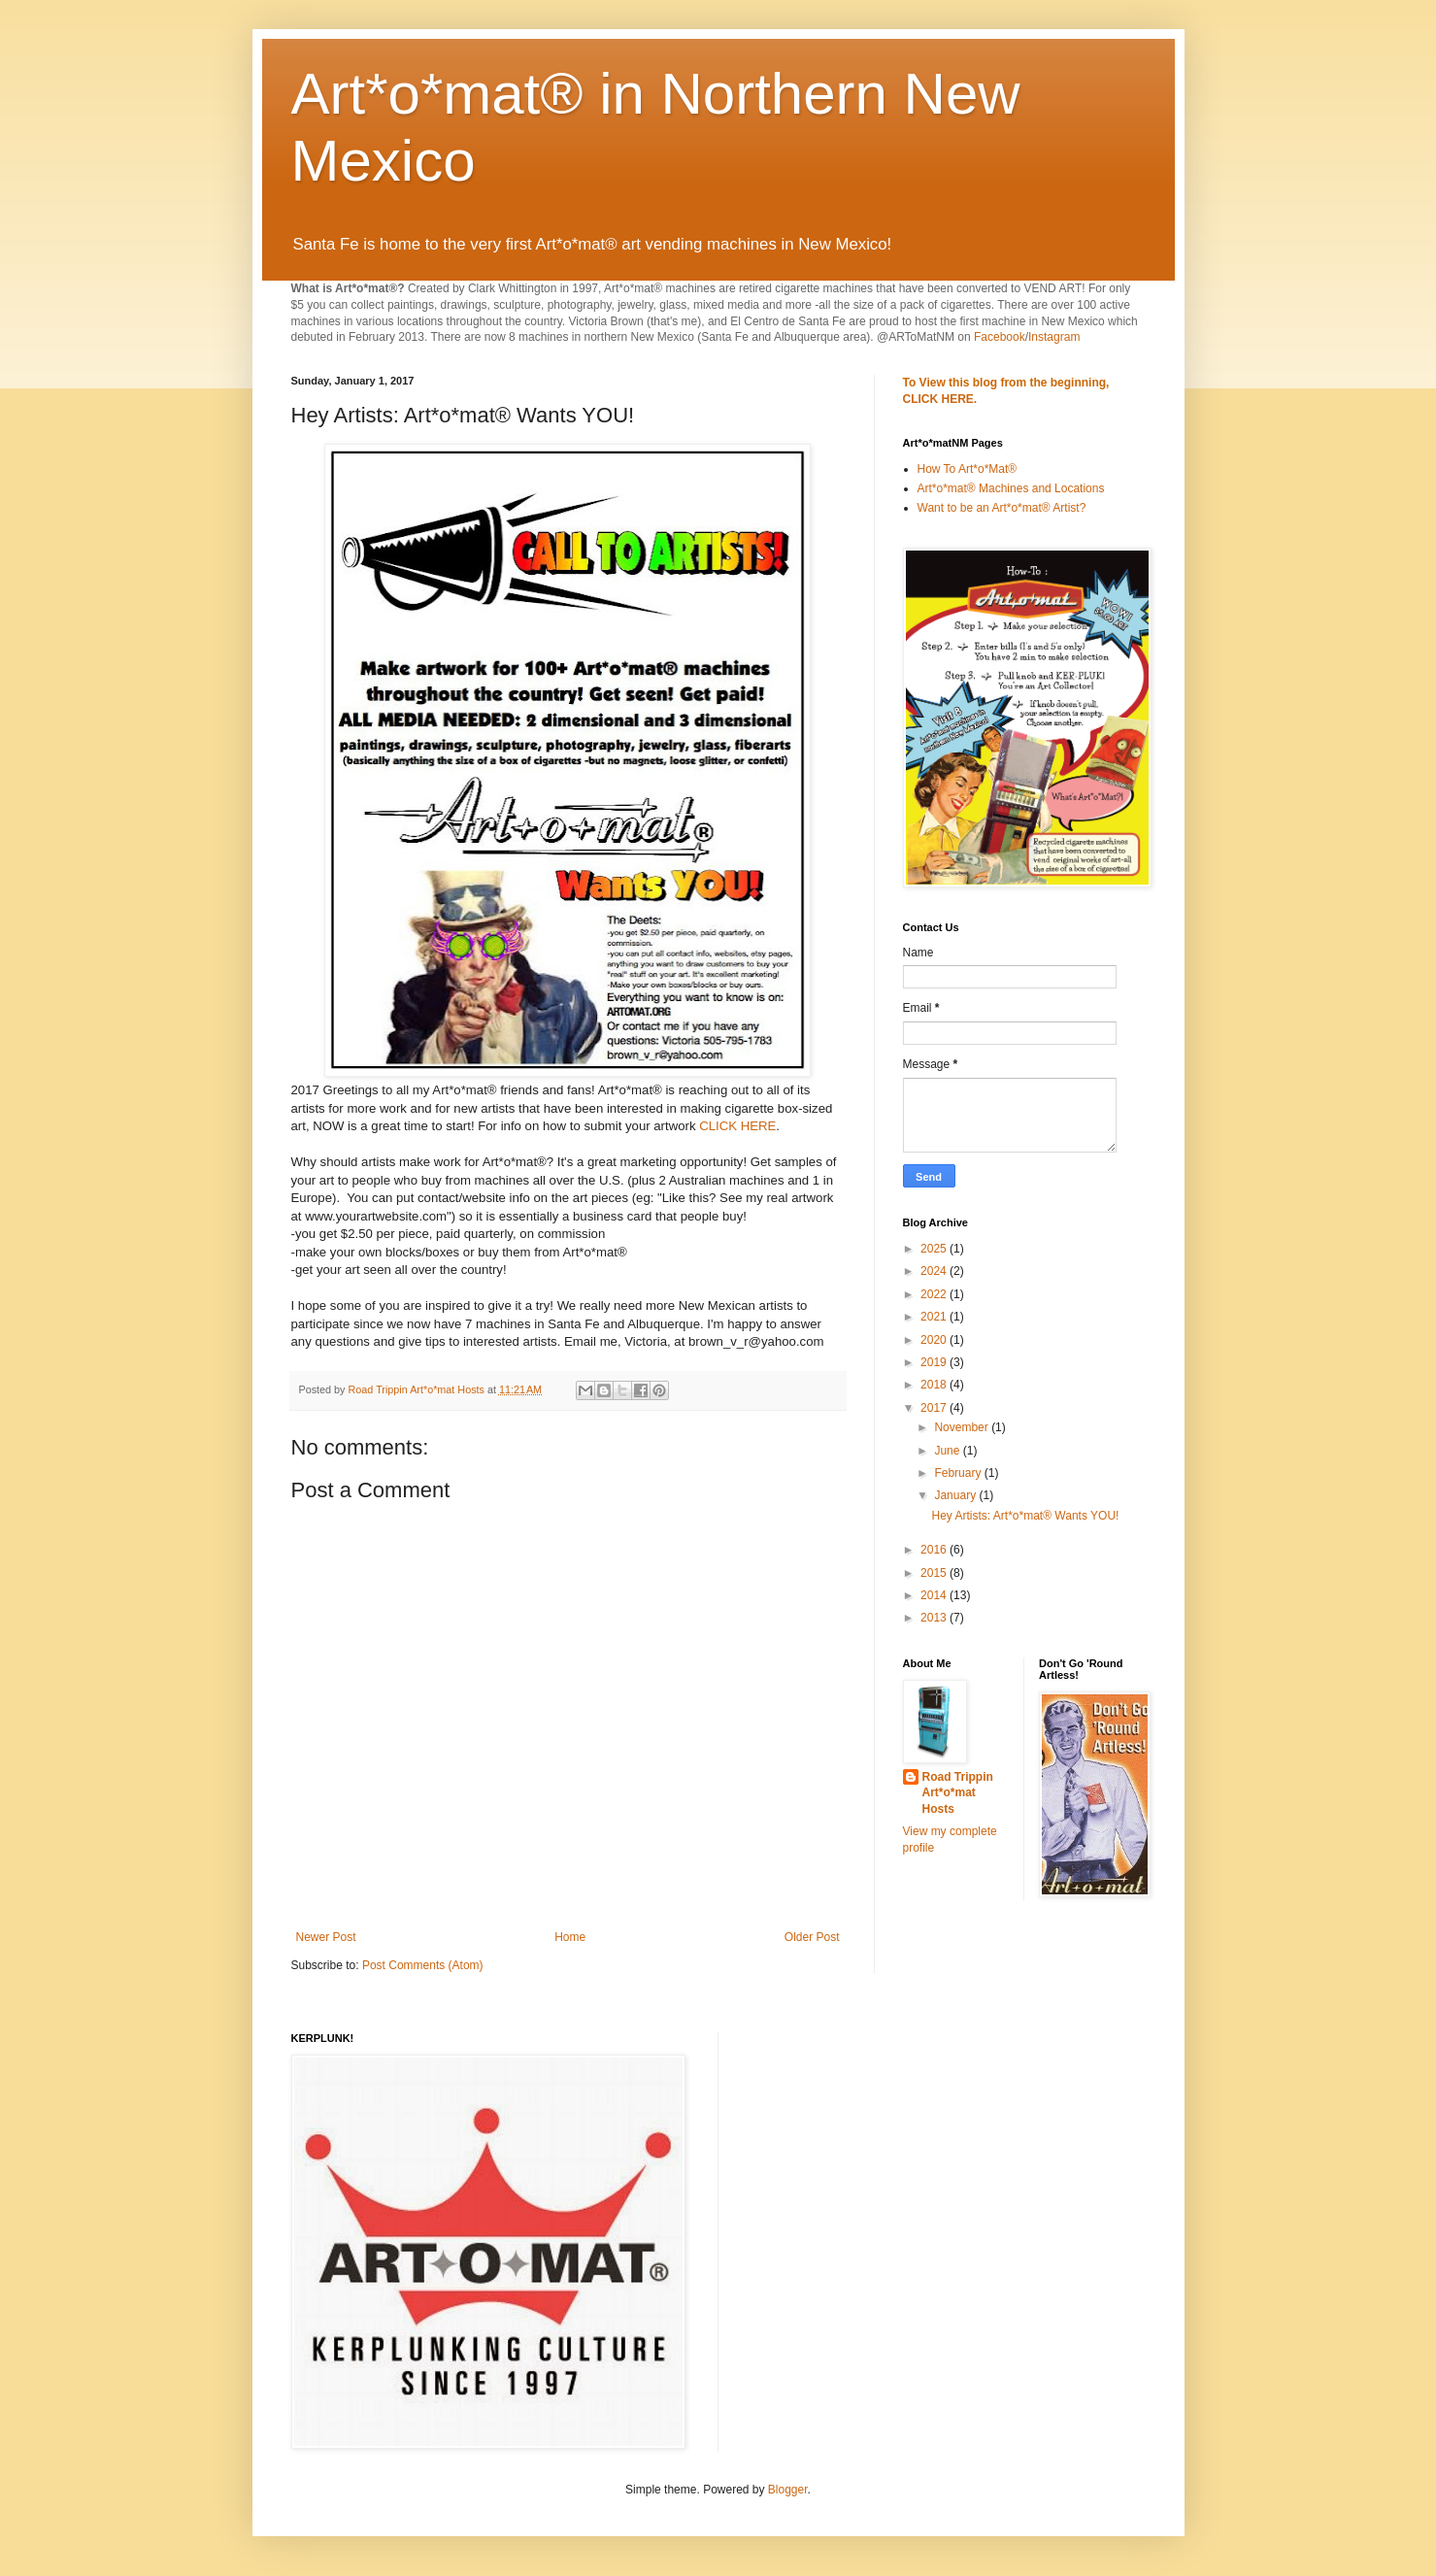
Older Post (812, 1937)
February (959, 1473)
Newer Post (326, 1937)
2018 (935, 1384)
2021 (935, 1316)
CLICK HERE (737, 1126)
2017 (935, 1408)
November (962, 1427)
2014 (935, 1595)
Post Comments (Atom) (423, 1965)
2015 (935, 1573)
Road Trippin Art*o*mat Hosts (957, 1793)
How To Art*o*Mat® (968, 469)
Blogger (788, 2489)
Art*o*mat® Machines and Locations (1011, 488)
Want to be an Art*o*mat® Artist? (1002, 508)
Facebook (999, 337)
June (948, 1450)
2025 (935, 1248)
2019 (935, 1362)
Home (569, 1937)
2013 (935, 1617)
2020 (935, 1340)
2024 (935, 1271)
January (956, 1495)
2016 (935, 1549)
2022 (935, 1294)
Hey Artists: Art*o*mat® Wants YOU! (1025, 1515)
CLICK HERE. (940, 399)
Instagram (1054, 337)
